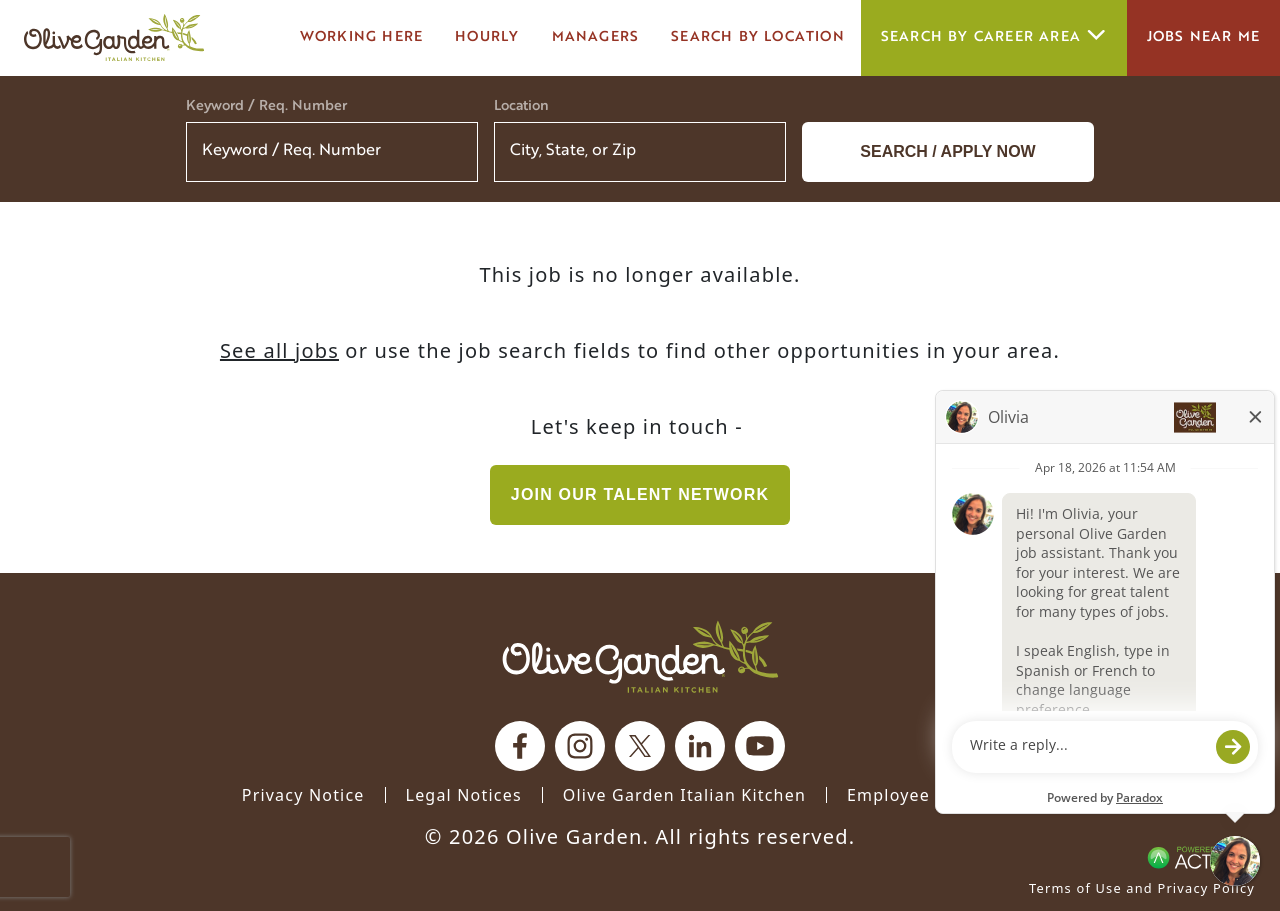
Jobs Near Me (1203, 37)
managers (596, 37)
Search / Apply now (947, 151)
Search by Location (758, 37)
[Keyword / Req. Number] (332, 152)
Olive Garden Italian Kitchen (684, 795)
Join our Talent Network (640, 494)
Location (521, 106)
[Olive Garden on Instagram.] (580, 746)
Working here (361, 37)
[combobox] (640, 152)
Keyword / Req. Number (266, 106)
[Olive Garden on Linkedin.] (700, 746)
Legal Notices (464, 795)
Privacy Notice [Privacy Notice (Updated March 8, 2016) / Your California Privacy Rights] (303, 795)
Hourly (487, 37)
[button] (758, 152)
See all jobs (279, 350)
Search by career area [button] (994, 37)
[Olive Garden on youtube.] (760, 746)
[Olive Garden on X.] (640, 746)
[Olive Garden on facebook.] (520, 746)
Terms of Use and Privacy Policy (1142, 888)
